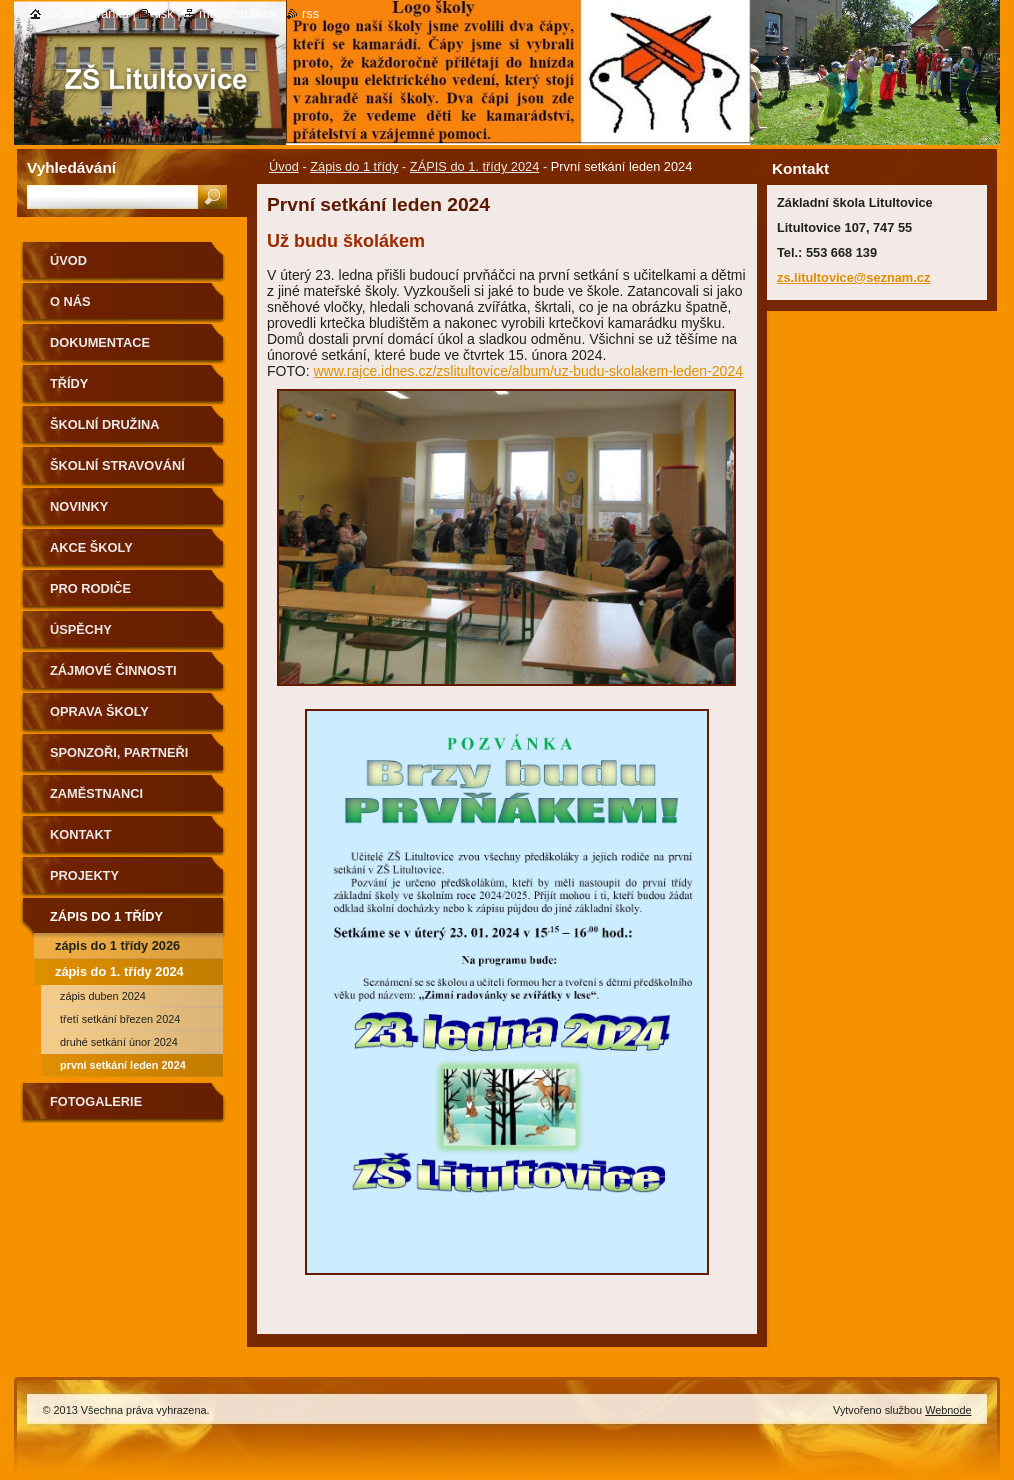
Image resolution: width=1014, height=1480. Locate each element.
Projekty (84, 875)
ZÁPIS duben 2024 (103, 996)
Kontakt (81, 834)
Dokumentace (100, 342)
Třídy (69, 383)
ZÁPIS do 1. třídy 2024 (474, 166)
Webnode (948, 1410)
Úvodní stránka (87, 13)
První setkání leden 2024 (123, 1065)
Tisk (163, 13)
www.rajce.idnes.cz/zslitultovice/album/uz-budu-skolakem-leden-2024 (528, 371)
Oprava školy (99, 711)
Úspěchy (81, 629)
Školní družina (104, 424)
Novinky (79, 506)
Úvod (284, 166)
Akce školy (91, 547)
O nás (70, 301)
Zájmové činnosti (113, 670)
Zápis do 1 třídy (354, 166)
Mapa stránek (238, 13)
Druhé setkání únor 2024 (119, 1042)
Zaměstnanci (96, 793)
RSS (310, 13)
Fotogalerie (96, 1101)
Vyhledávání (71, 167)
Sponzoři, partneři (119, 752)
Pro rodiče (90, 588)
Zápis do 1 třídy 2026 (117, 945)
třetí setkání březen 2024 (120, 1019)
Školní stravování (117, 465)
